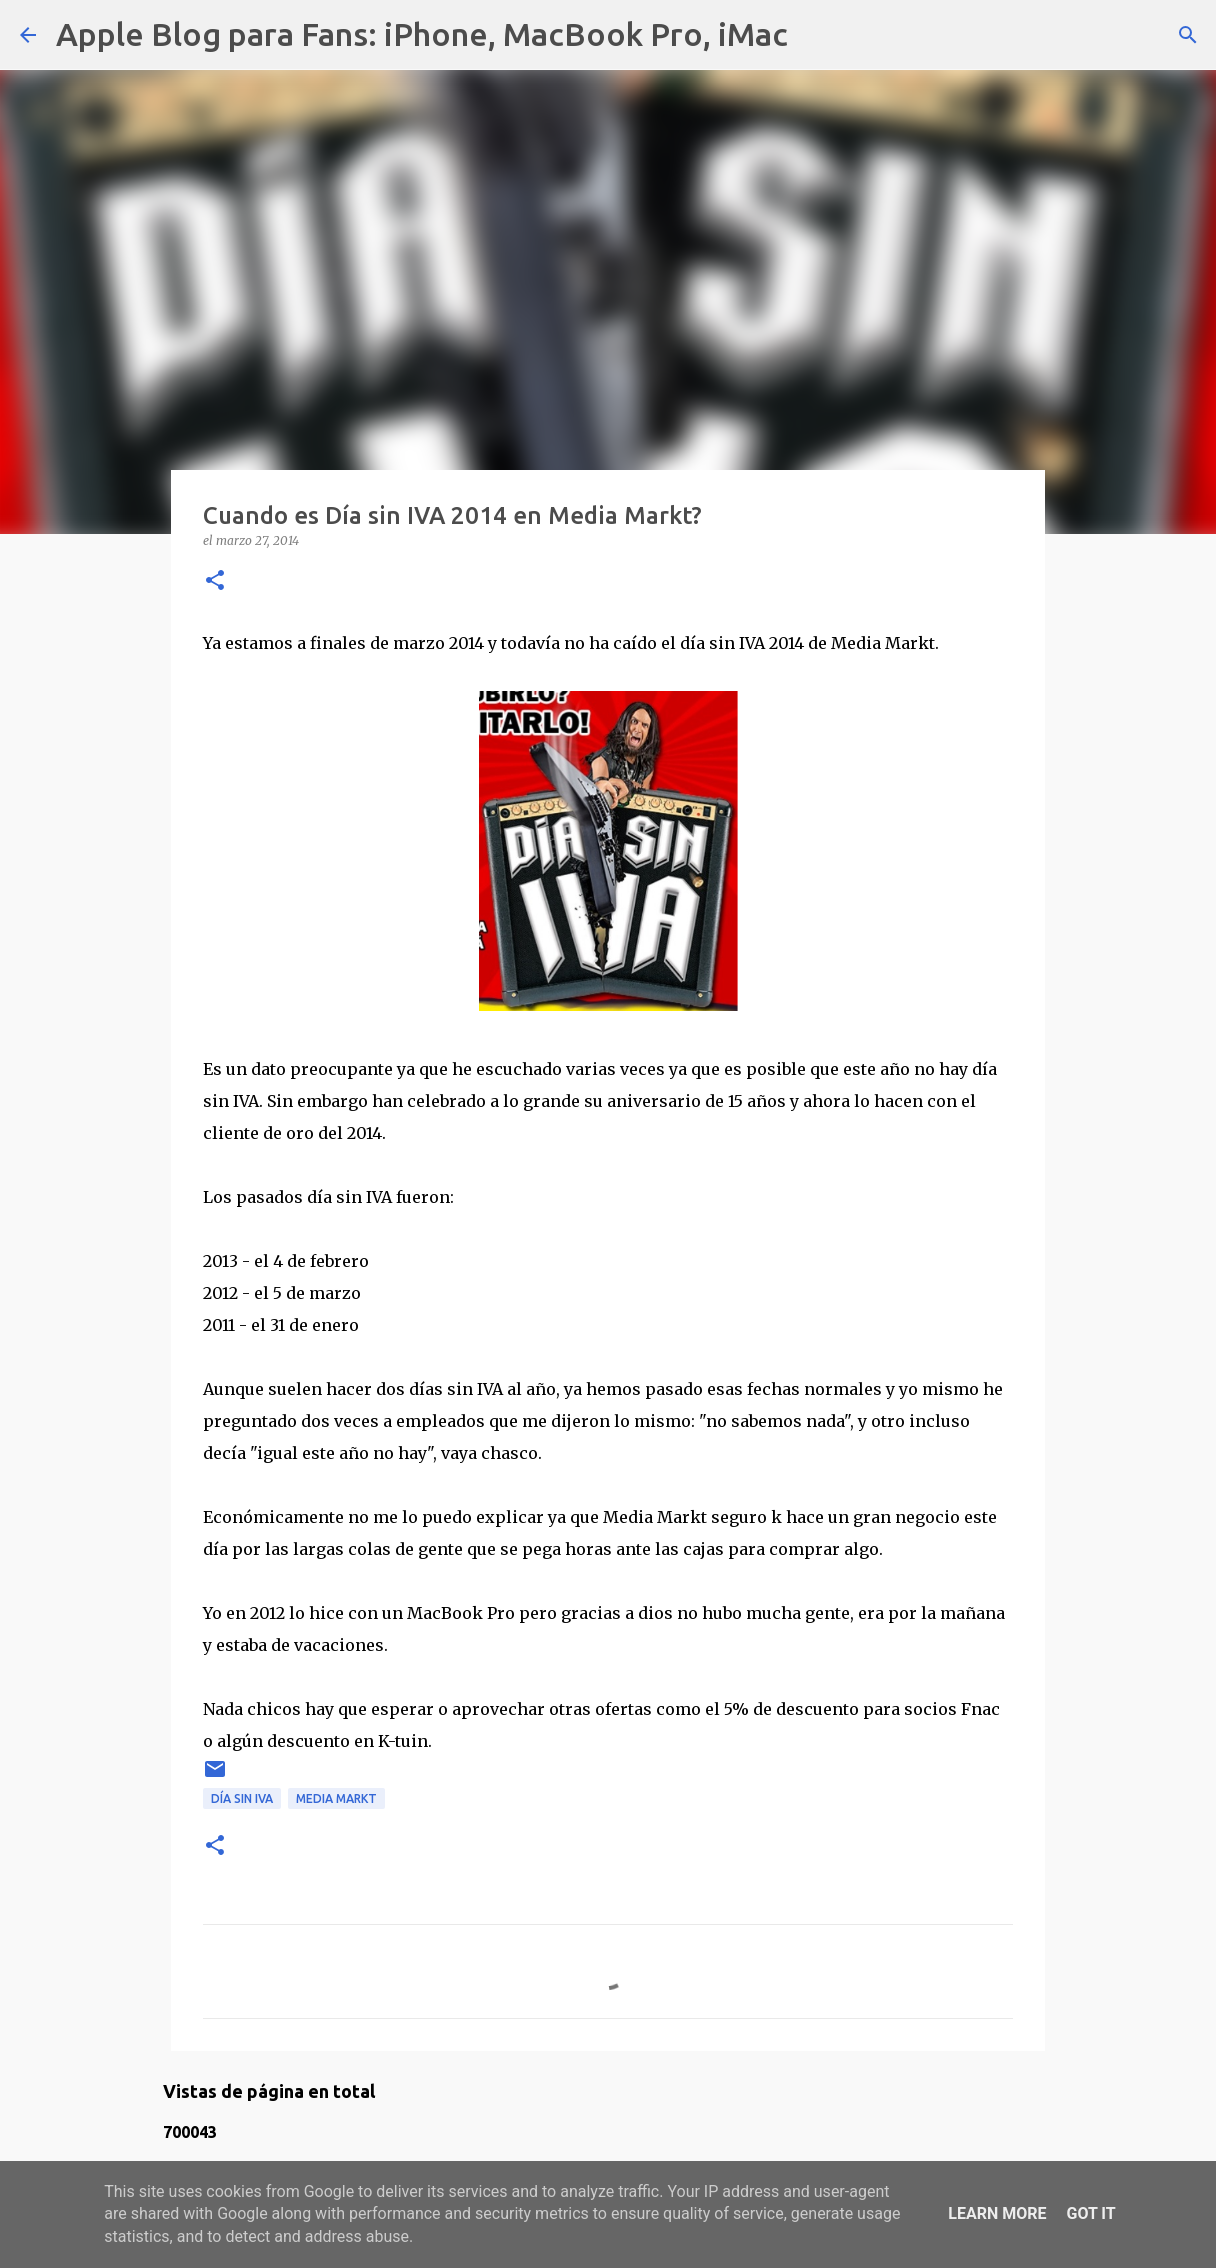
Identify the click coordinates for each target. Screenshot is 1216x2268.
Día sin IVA (242, 1798)
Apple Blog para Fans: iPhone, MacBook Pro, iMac (422, 34)
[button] (215, 581)
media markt (336, 1798)
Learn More (997, 2213)
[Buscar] (816, 35)
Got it (1090, 2213)
